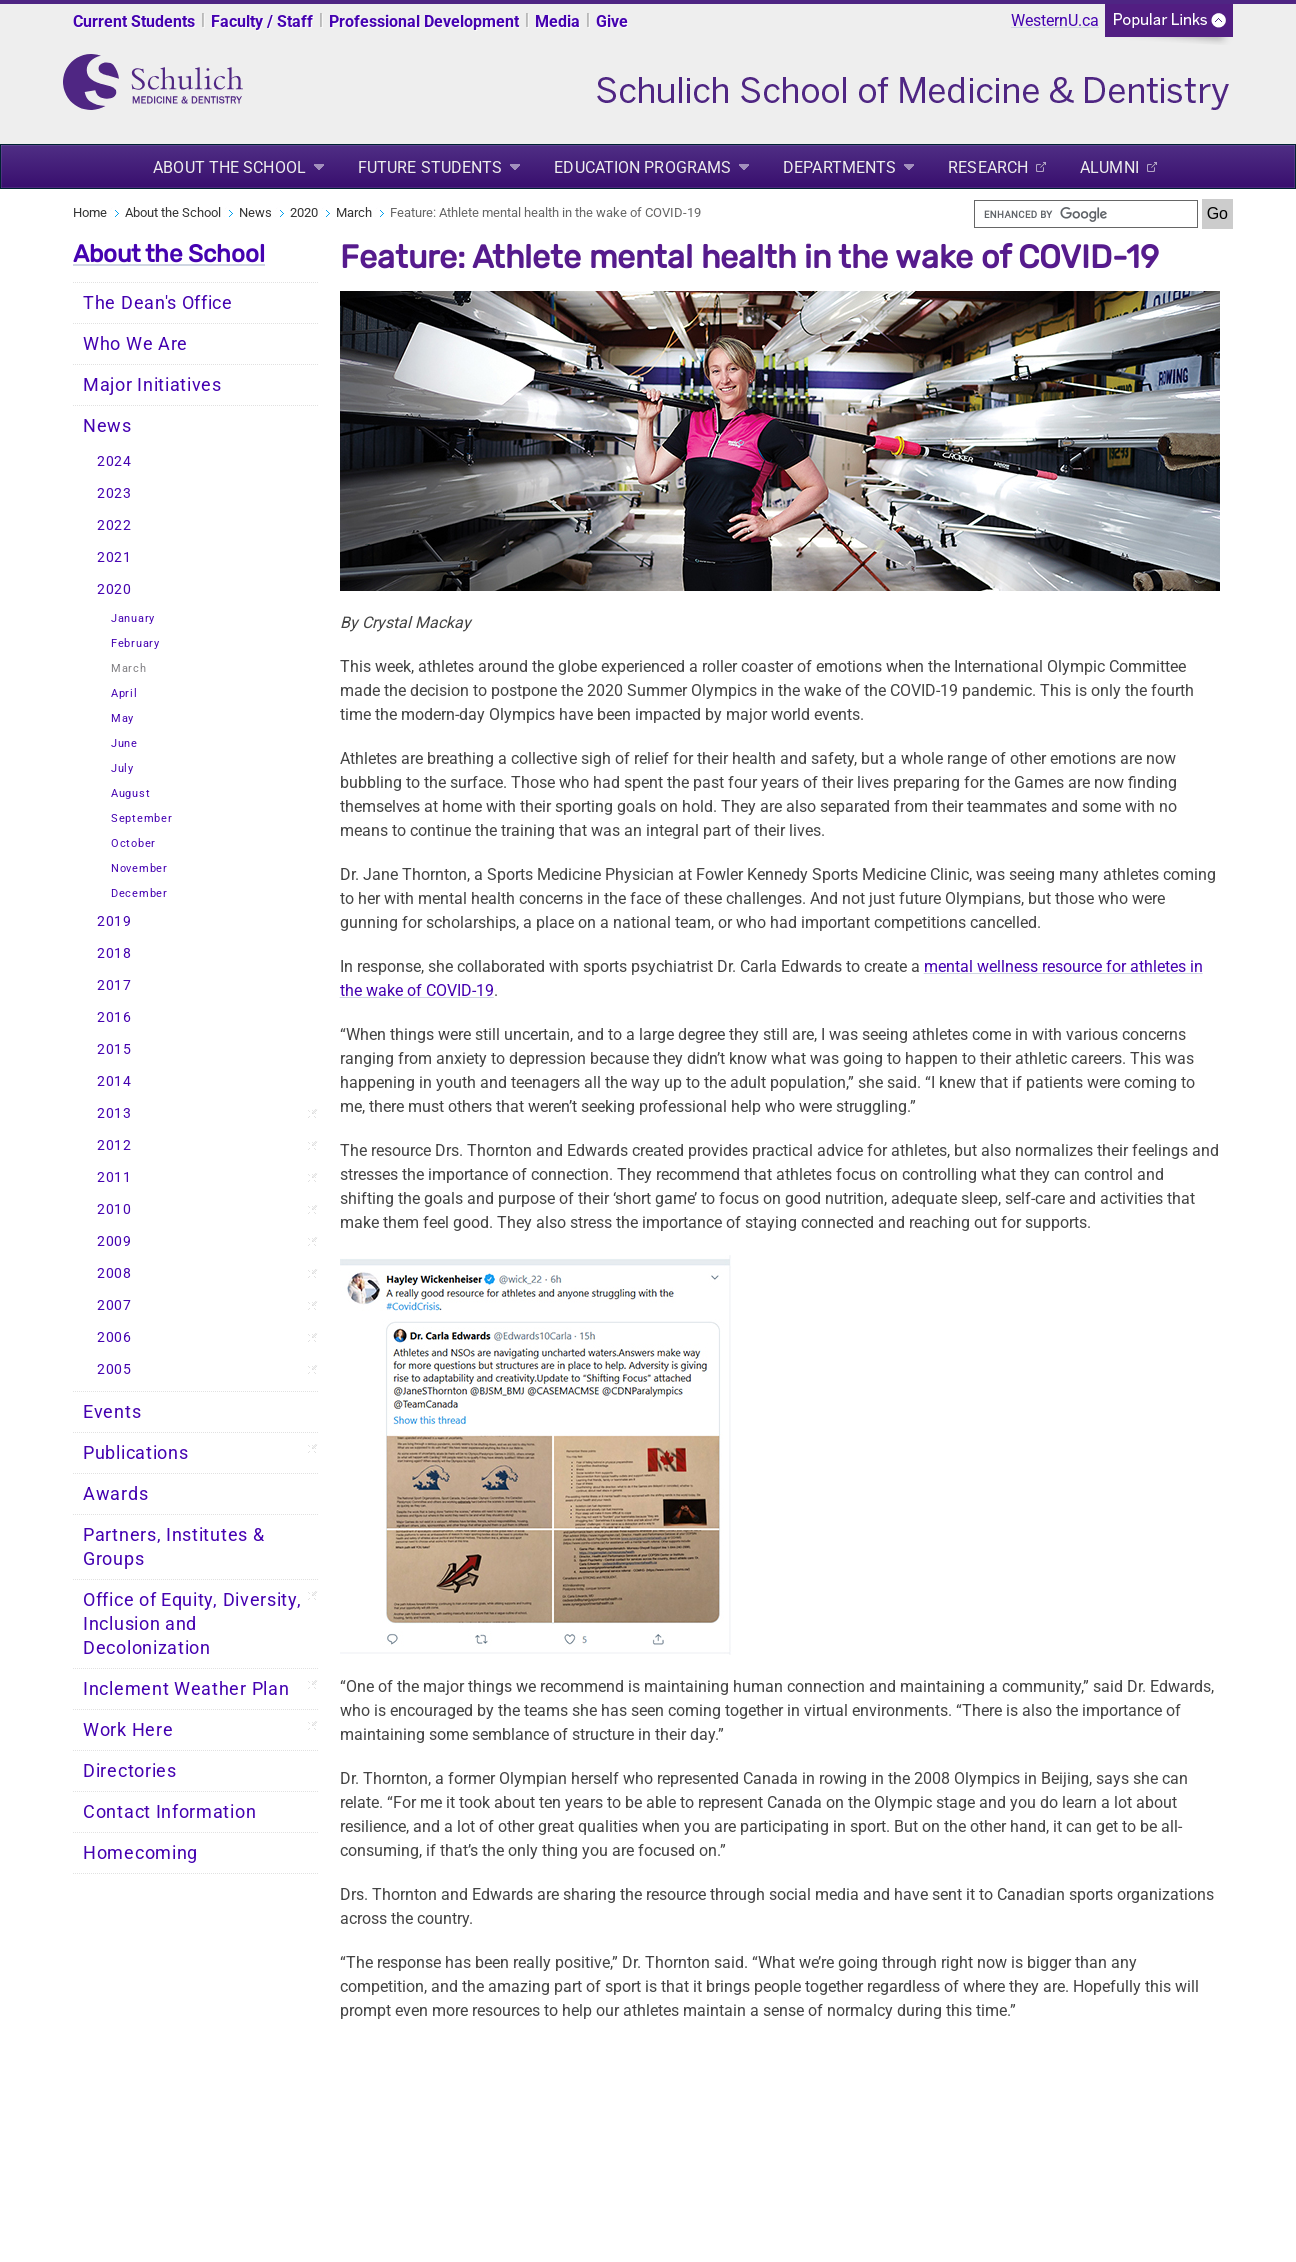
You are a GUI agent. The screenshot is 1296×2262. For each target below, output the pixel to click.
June (124, 743)
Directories (130, 1771)
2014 (114, 1081)
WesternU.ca (1055, 20)
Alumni (1109, 167)
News (255, 212)
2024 (114, 461)
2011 (114, 1177)
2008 (114, 1273)
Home (90, 212)
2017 (114, 985)
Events (112, 1412)
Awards (115, 1494)
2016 (114, 1017)
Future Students (430, 167)
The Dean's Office (158, 303)
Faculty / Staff (262, 21)
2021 (114, 557)
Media (557, 21)
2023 (114, 493)
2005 (114, 1369)
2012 (114, 1145)
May (122, 718)
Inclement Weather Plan (186, 1689)
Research (988, 167)
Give (612, 21)
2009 (114, 1241)
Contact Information (169, 1812)
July (122, 768)
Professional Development (424, 21)
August (130, 793)
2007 (114, 1305)
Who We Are (135, 344)
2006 (114, 1337)
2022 (114, 525)
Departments (839, 167)
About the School (229, 167)
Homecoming (140, 1853)
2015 (114, 1049)
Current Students (134, 21)
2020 (304, 212)
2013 (114, 1113)
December (139, 893)
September (141, 818)
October (133, 843)
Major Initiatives (152, 385)
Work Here (128, 1730)
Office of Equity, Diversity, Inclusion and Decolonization (192, 1624)
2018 (114, 953)
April (124, 693)
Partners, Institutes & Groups (173, 1547)
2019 (114, 921)
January (133, 618)
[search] (1086, 214)
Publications (135, 1453)
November (139, 868)
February (135, 643)
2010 (114, 1209)
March (354, 212)
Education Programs (642, 167)
